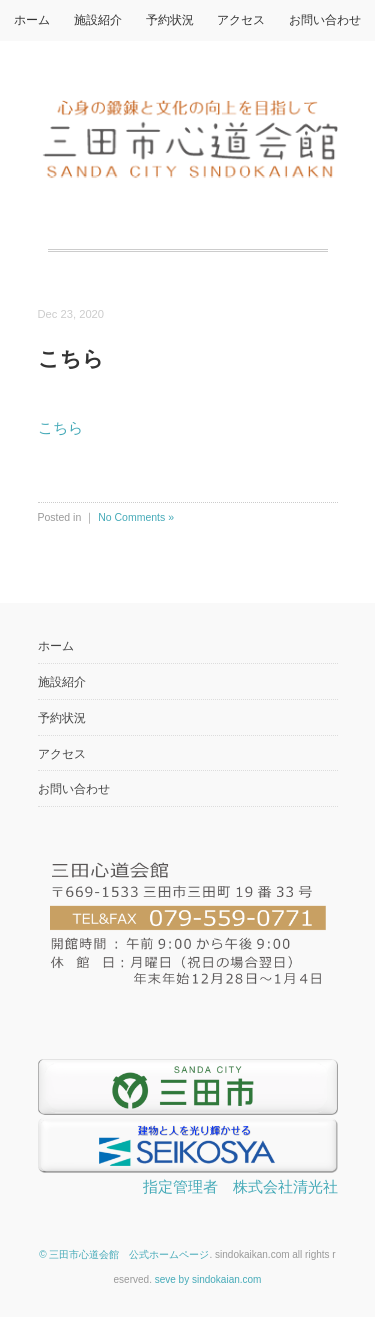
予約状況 (170, 20)
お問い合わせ (325, 20)
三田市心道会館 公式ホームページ (129, 1254)
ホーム (32, 20)
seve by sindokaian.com (208, 1279)
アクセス (241, 20)
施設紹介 (98, 20)
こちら (60, 427)
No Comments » (136, 517)
